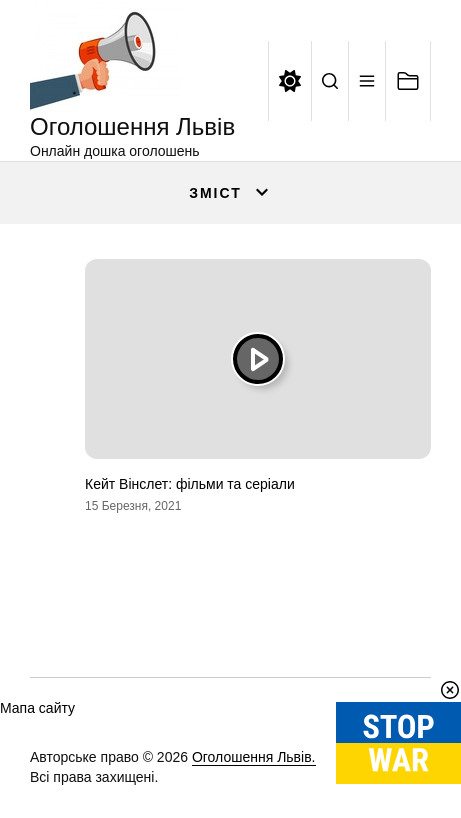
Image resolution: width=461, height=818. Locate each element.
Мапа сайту (37, 708)
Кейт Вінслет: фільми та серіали (190, 484)
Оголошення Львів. (254, 757)
